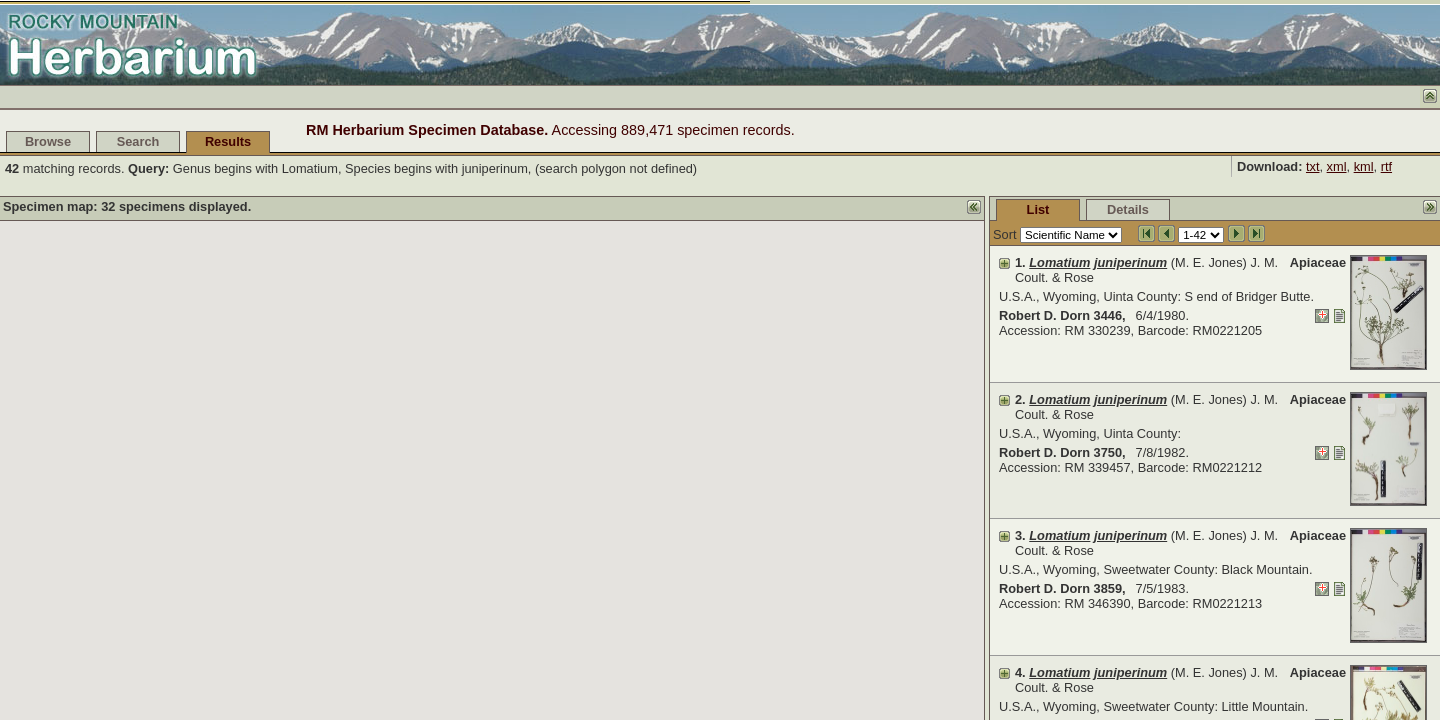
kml (1364, 166)
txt (1313, 166)
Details (1128, 209)
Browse (48, 141)
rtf (1386, 166)
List (1038, 209)
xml (1337, 166)
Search (138, 141)
